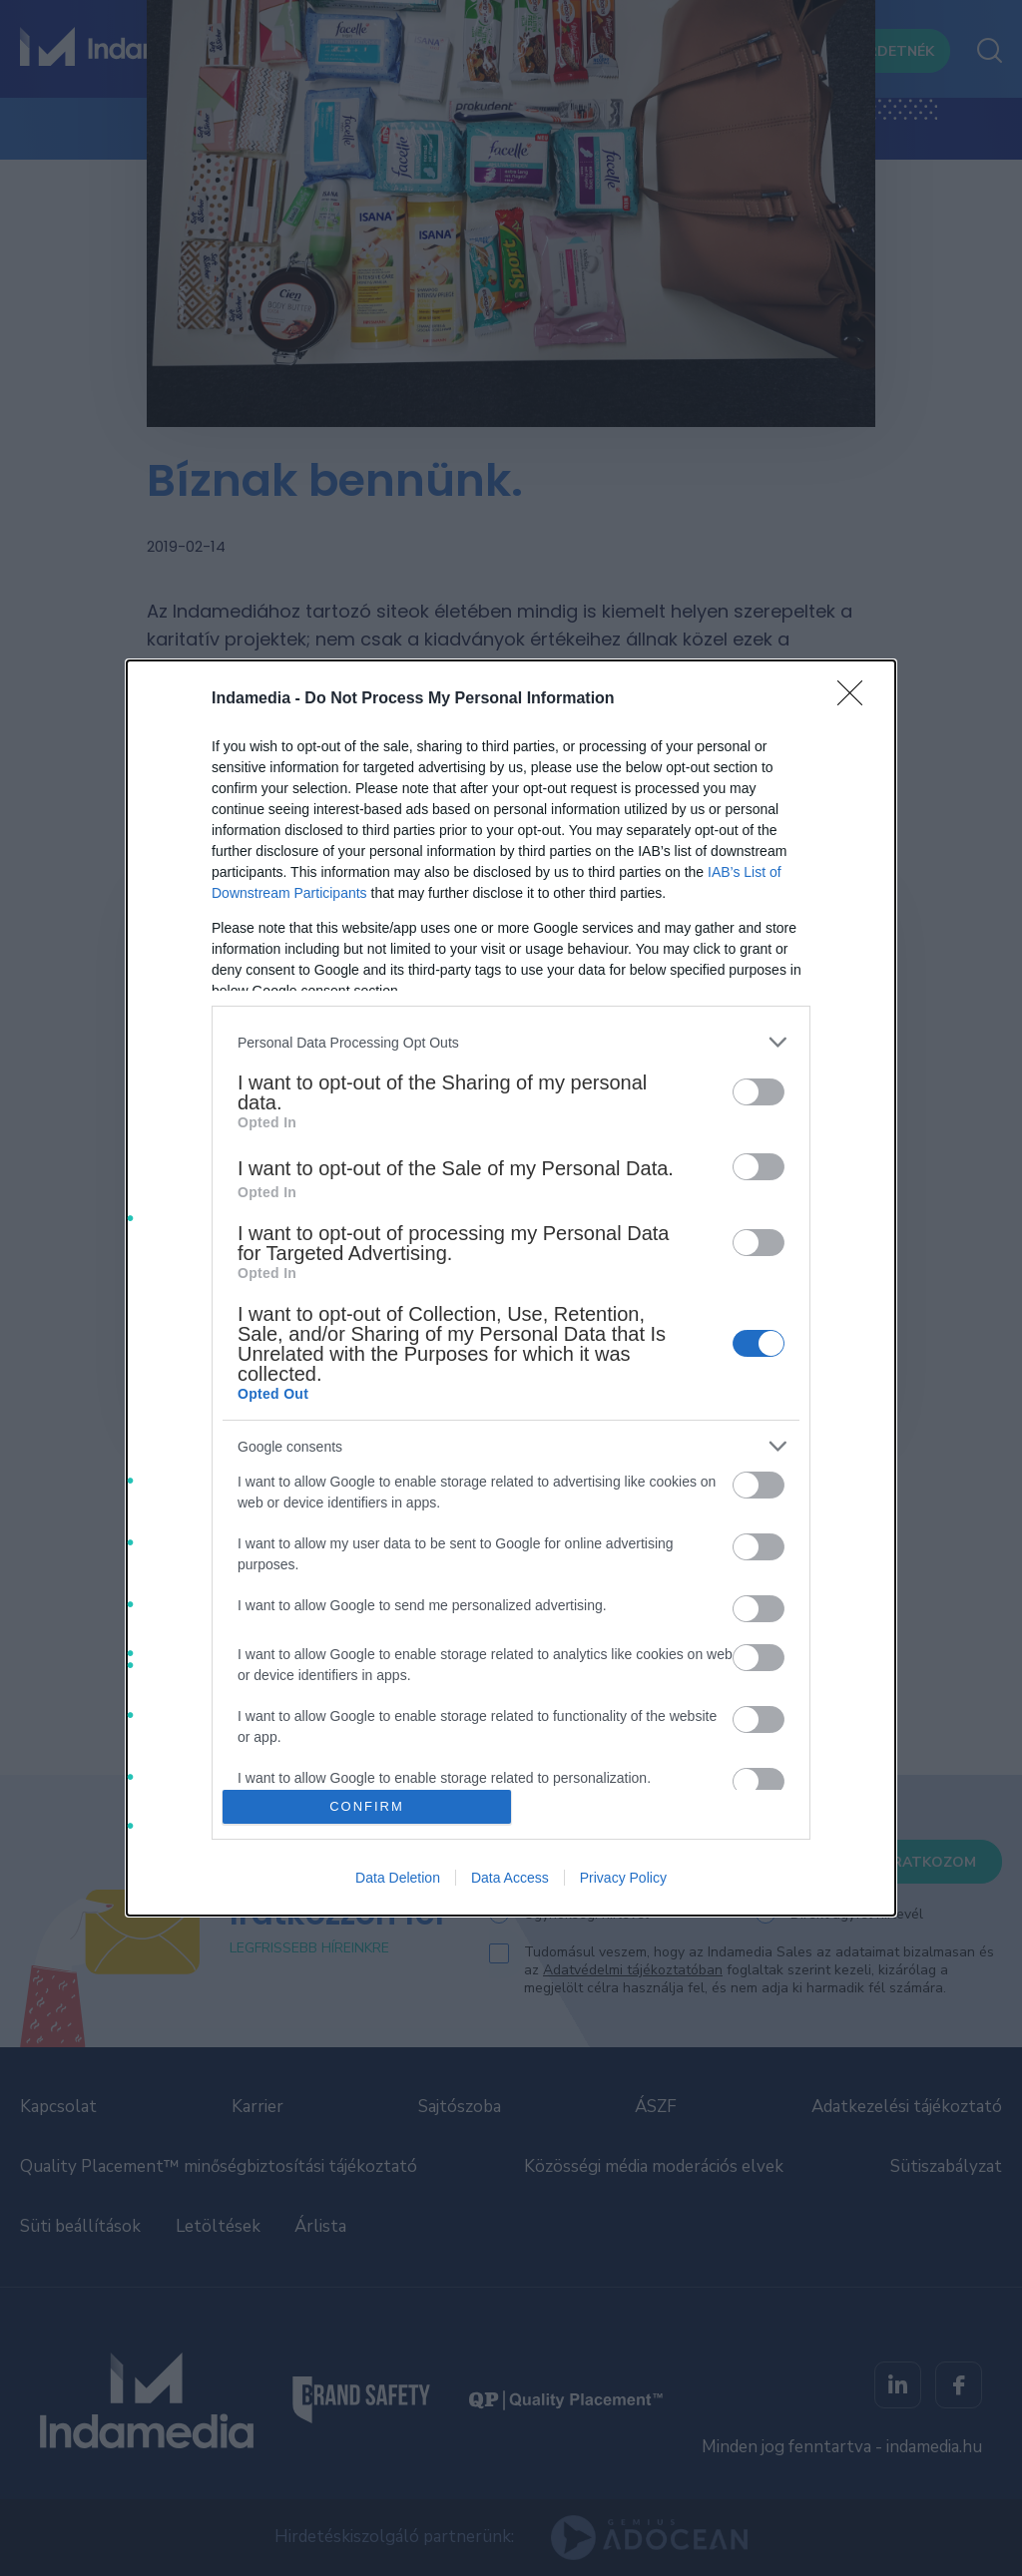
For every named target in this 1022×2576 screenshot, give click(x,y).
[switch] (758, 1091)
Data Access (510, 1878)
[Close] (856, 699)
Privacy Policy (623, 1878)
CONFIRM (366, 1806)
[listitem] (511, 1042)
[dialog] (511, 1288)
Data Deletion (397, 1878)
